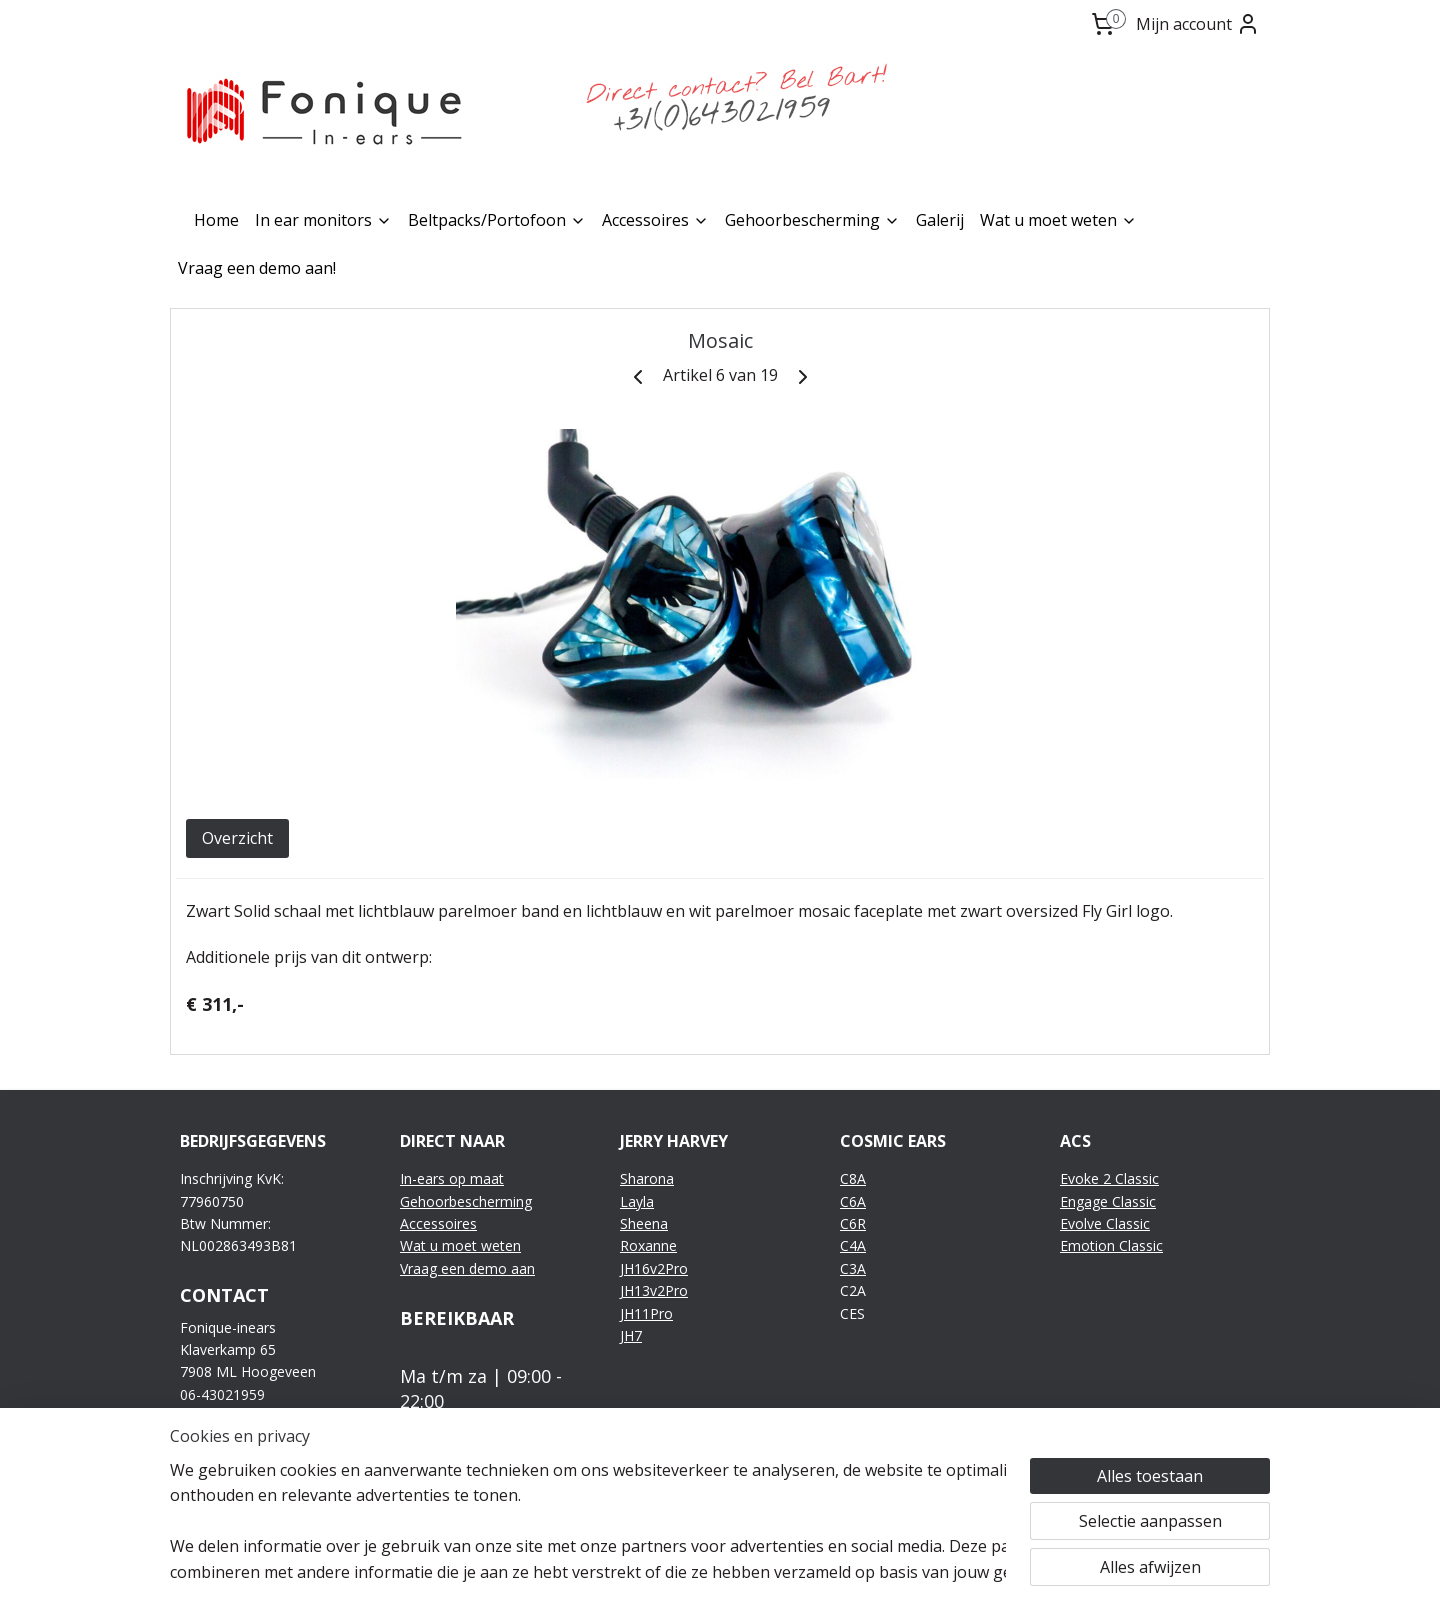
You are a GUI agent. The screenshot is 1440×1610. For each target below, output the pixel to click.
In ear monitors (323, 220)
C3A (853, 1268)
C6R (853, 1223)
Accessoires (655, 220)
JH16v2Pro (654, 1268)
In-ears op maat (452, 1178)
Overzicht (237, 838)
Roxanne (648, 1245)
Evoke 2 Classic (1109, 1178)
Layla (637, 1201)
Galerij (940, 220)
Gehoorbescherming (812, 220)
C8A (853, 1178)
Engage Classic (1108, 1201)
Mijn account (1198, 24)
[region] (588, 1521)
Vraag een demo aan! (257, 268)
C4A (853, 1245)
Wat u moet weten (1058, 220)
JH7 (631, 1335)
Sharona (647, 1178)
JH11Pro (646, 1313)
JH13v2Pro (654, 1290)
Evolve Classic (1105, 1223)
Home (216, 220)
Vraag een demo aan (467, 1268)
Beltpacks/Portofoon (497, 220)
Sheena (644, 1223)
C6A (853, 1201)
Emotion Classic (1111, 1245)
